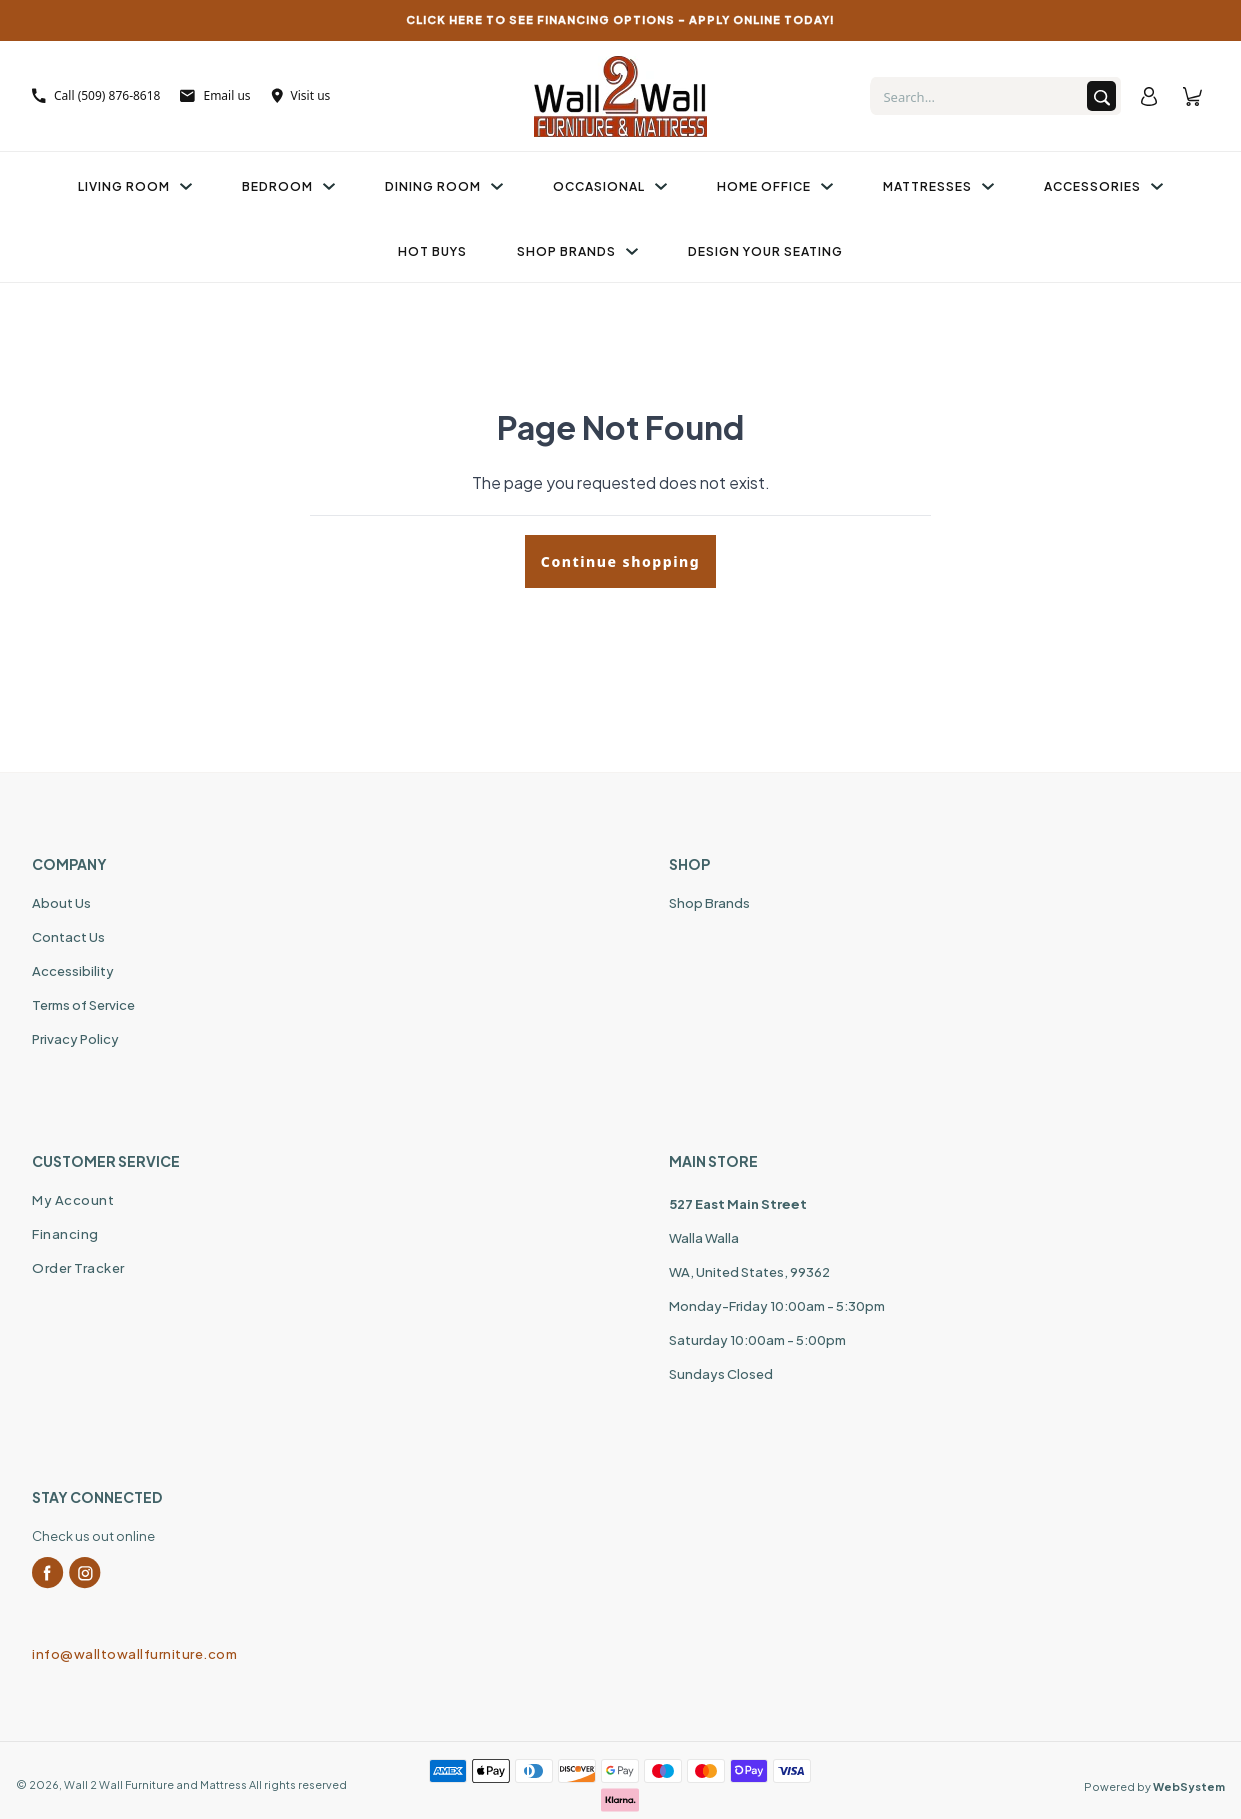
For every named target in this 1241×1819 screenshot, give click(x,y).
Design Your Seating (765, 251)
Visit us (301, 95)
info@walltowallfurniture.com (134, 1654)
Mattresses (938, 186)
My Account (73, 1200)
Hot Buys (432, 251)
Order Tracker (78, 1268)
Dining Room (444, 186)
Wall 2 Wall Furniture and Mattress (155, 1784)
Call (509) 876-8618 (96, 95)
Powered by (1154, 1786)
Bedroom (288, 186)
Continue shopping (620, 561)
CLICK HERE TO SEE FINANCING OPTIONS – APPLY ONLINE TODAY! (620, 19)
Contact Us (68, 937)
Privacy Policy (75, 1039)
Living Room (135, 186)
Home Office (775, 186)
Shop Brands (577, 251)
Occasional (610, 186)
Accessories (1103, 186)
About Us (61, 903)
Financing (65, 1234)
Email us (215, 95)
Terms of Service (83, 1005)
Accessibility (73, 971)
